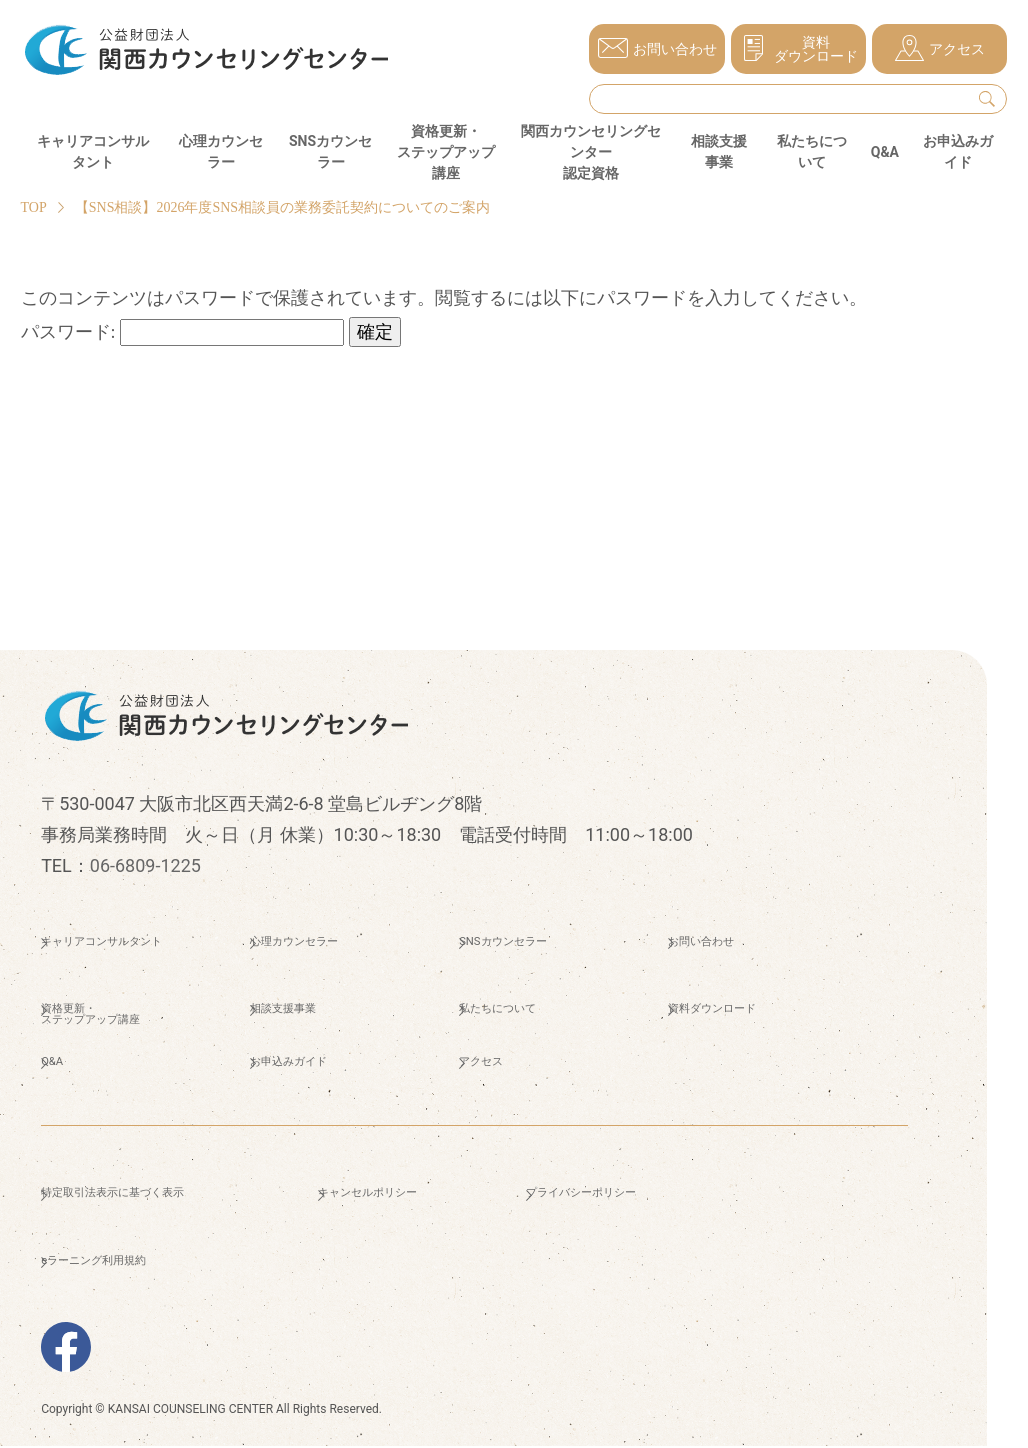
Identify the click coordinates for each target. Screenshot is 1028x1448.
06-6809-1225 (145, 865)
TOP (34, 207)
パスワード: (183, 332)
